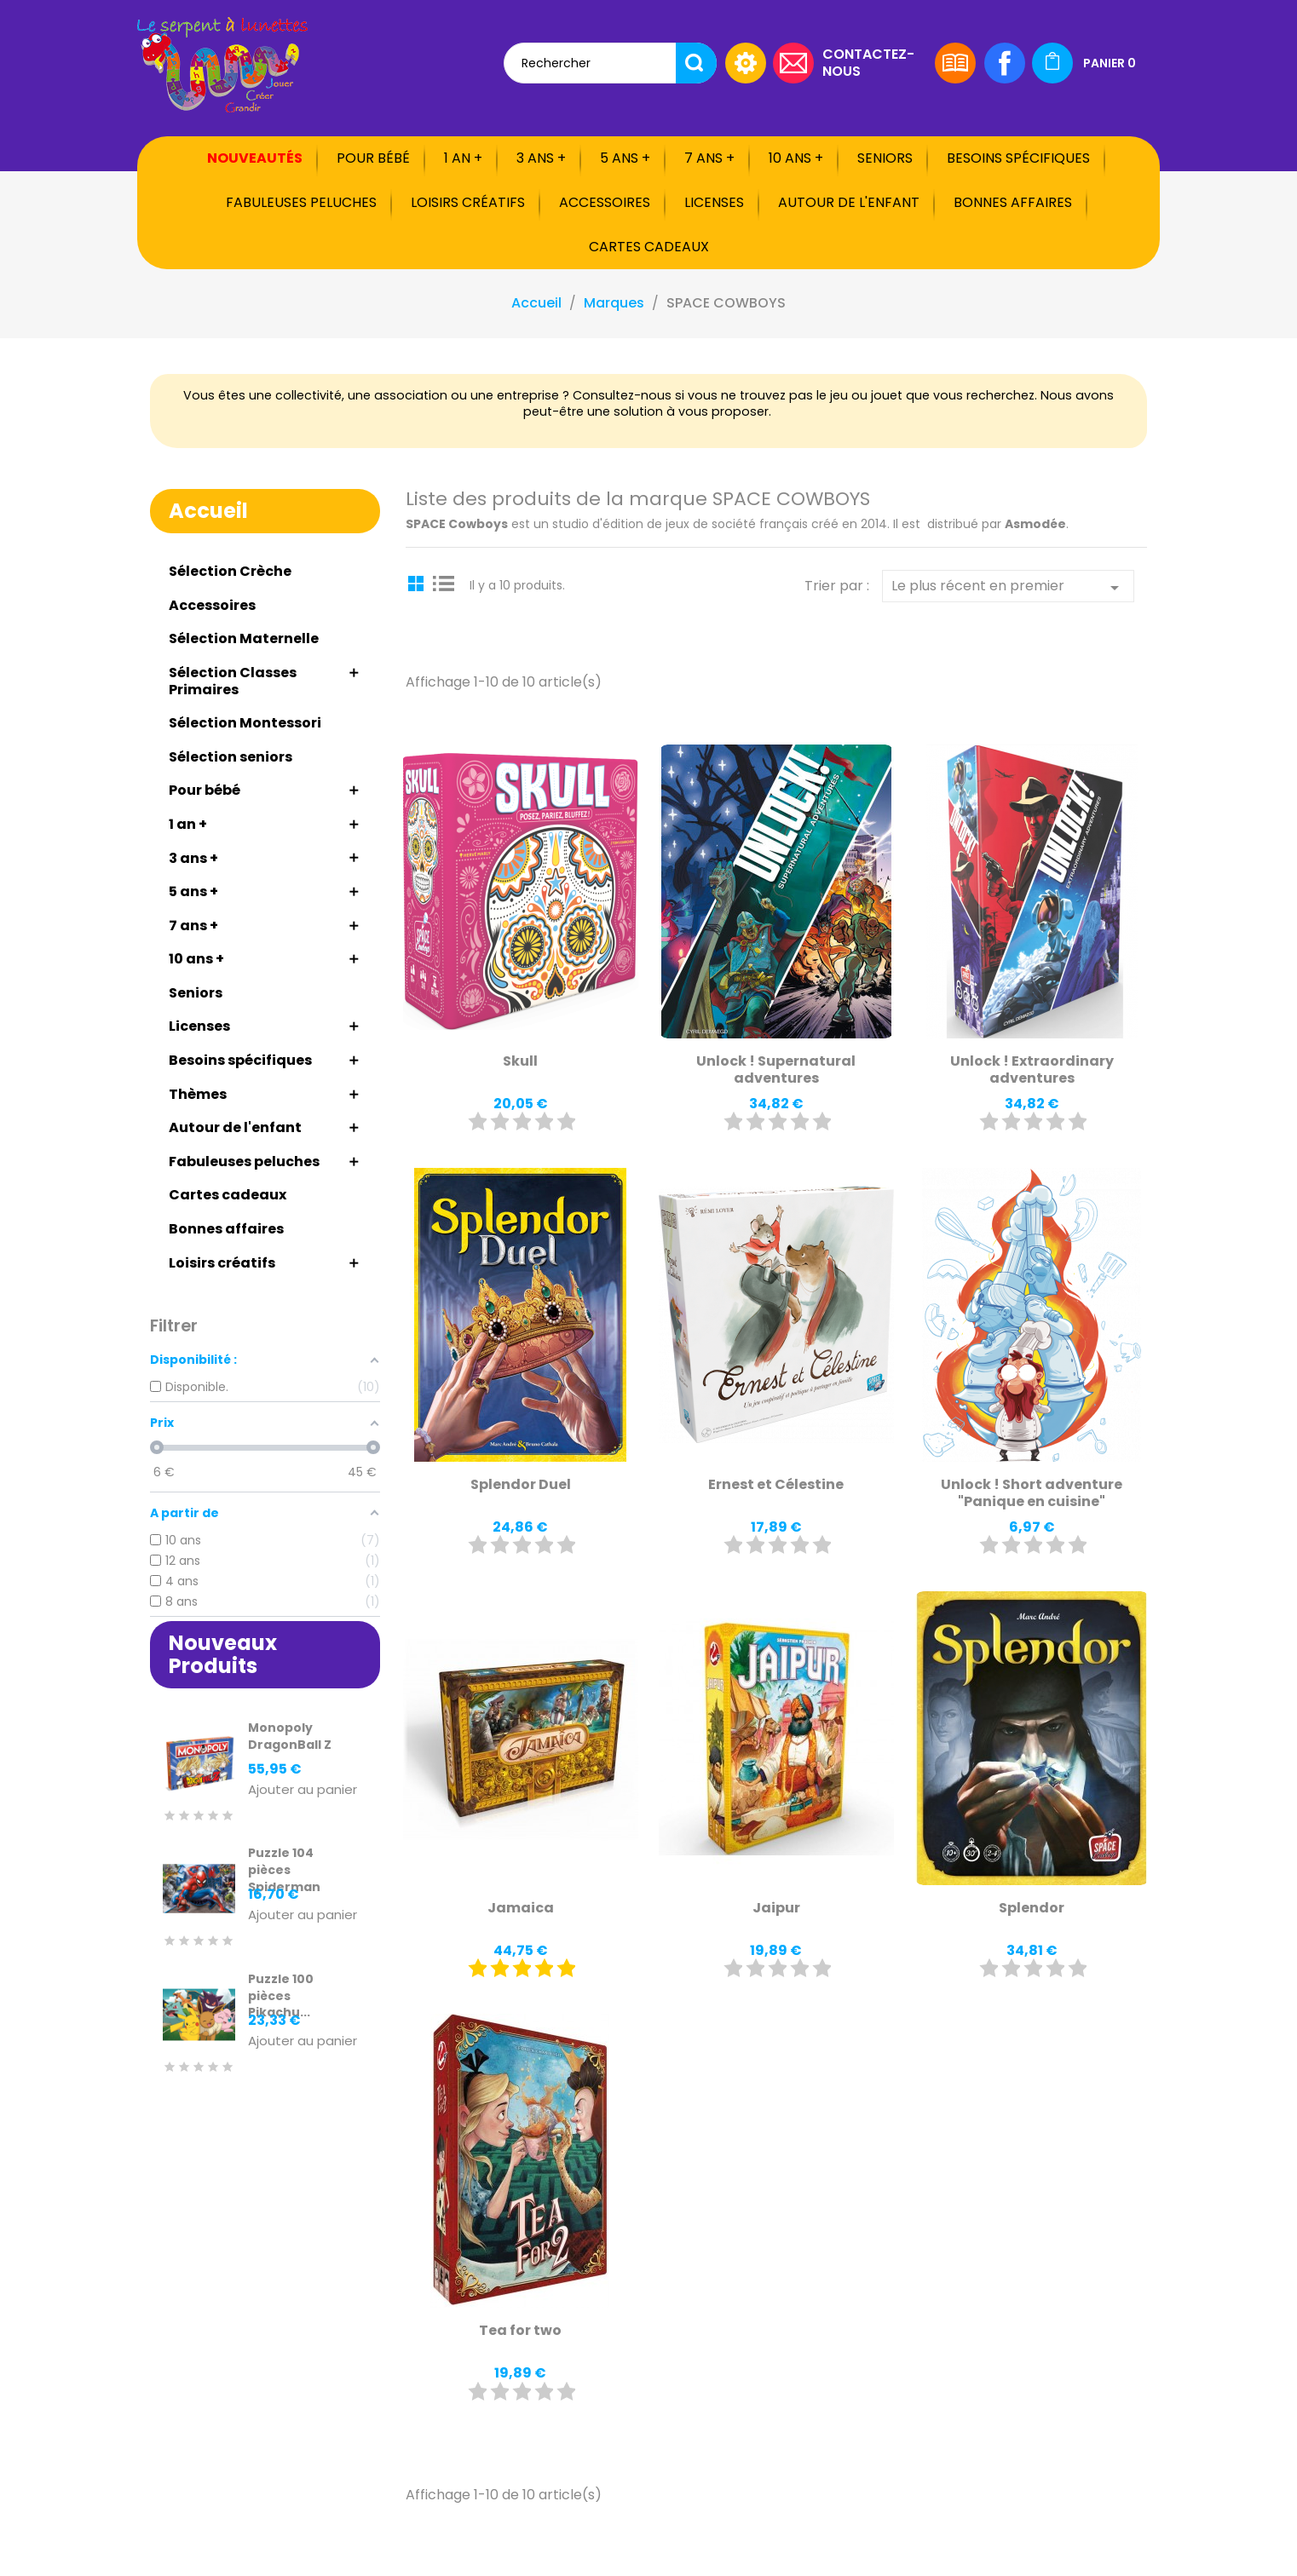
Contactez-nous (868, 61)
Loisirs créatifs (468, 202)
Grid (418, 582)
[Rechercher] (610, 63)
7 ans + (709, 158)
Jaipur (776, 1908)
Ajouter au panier (302, 1790)
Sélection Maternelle (244, 638)
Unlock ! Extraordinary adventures (1032, 1069)
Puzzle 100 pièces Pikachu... (281, 1995)
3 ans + (541, 158)
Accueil (208, 511)
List (444, 582)
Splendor (1031, 1908)
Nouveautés (255, 158)
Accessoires (604, 202)
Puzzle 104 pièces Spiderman (284, 1869)
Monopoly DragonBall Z (289, 1736)
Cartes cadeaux (649, 246)
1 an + (463, 158)
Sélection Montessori (245, 723)
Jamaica (520, 1908)
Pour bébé (373, 158)
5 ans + (625, 158)
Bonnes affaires (1013, 202)
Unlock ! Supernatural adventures (776, 1069)
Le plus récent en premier (1008, 587)
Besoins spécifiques (1018, 158)
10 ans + (796, 158)
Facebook (1004, 63)
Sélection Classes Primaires (233, 681)
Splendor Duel (520, 1484)
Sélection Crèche (230, 571)
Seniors (885, 158)
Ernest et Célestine (776, 1484)
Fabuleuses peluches (301, 202)
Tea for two (520, 2330)
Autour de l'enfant (848, 202)
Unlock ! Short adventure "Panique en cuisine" (1031, 1493)
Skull (520, 1061)
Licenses (714, 202)
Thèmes (198, 1094)
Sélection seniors (230, 757)
